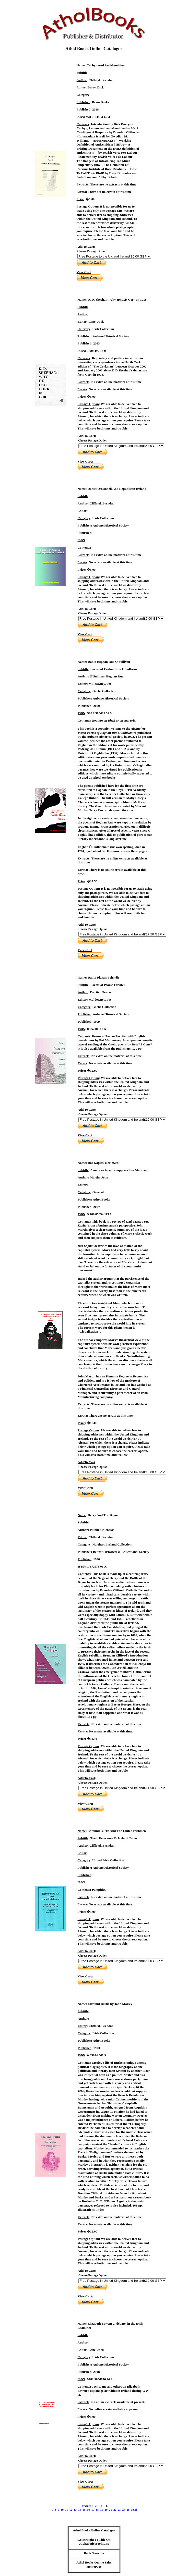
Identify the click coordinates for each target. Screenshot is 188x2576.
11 (66, 2509)
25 (128, 2509)
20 (106, 2509)
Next (134, 2509)
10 (62, 2509)
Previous (86, 2506)
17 (93, 2509)
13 (75, 2509)
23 (119, 2509)
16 (88, 2509)
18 (97, 2509)
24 (123, 2509)
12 (71, 2509)
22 (115, 2509)
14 (79, 2509)
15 (84, 2509)
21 (110, 2509)
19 (101, 2509)
